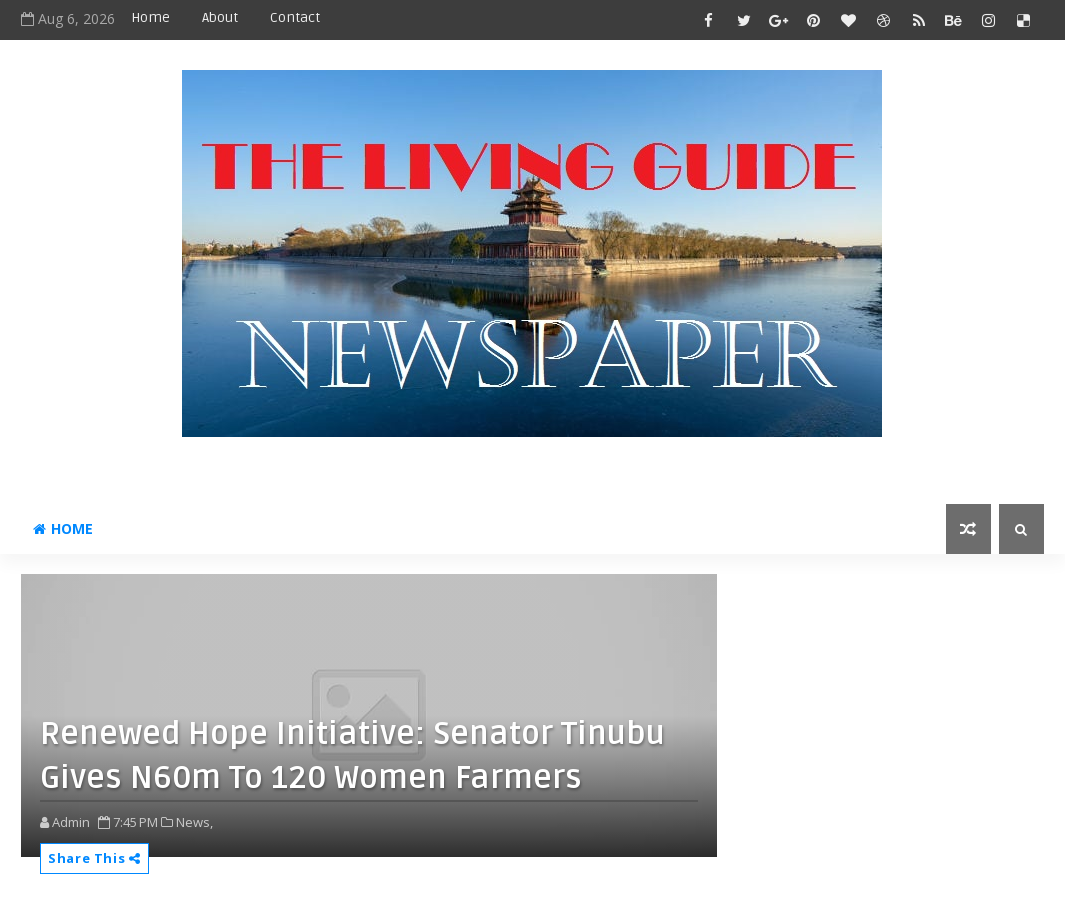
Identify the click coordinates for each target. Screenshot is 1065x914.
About (220, 17)
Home (150, 17)
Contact (295, 17)
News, (194, 822)
